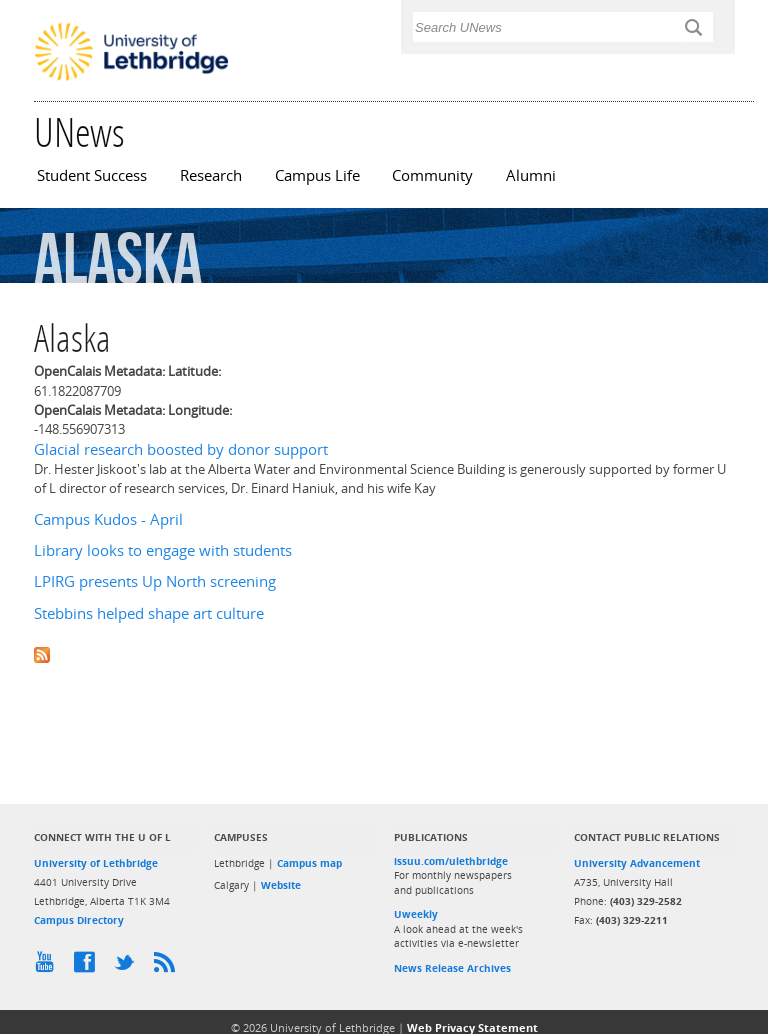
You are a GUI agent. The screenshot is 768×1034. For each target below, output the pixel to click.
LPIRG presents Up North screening (155, 581)
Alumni (531, 175)
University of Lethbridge (96, 863)
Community (432, 175)
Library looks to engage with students (163, 550)
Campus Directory (79, 920)
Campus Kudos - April (108, 519)
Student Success (92, 175)
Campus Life (317, 175)
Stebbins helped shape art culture (149, 613)
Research (211, 175)
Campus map (309, 863)
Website (281, 885)
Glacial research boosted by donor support (181, 449)
